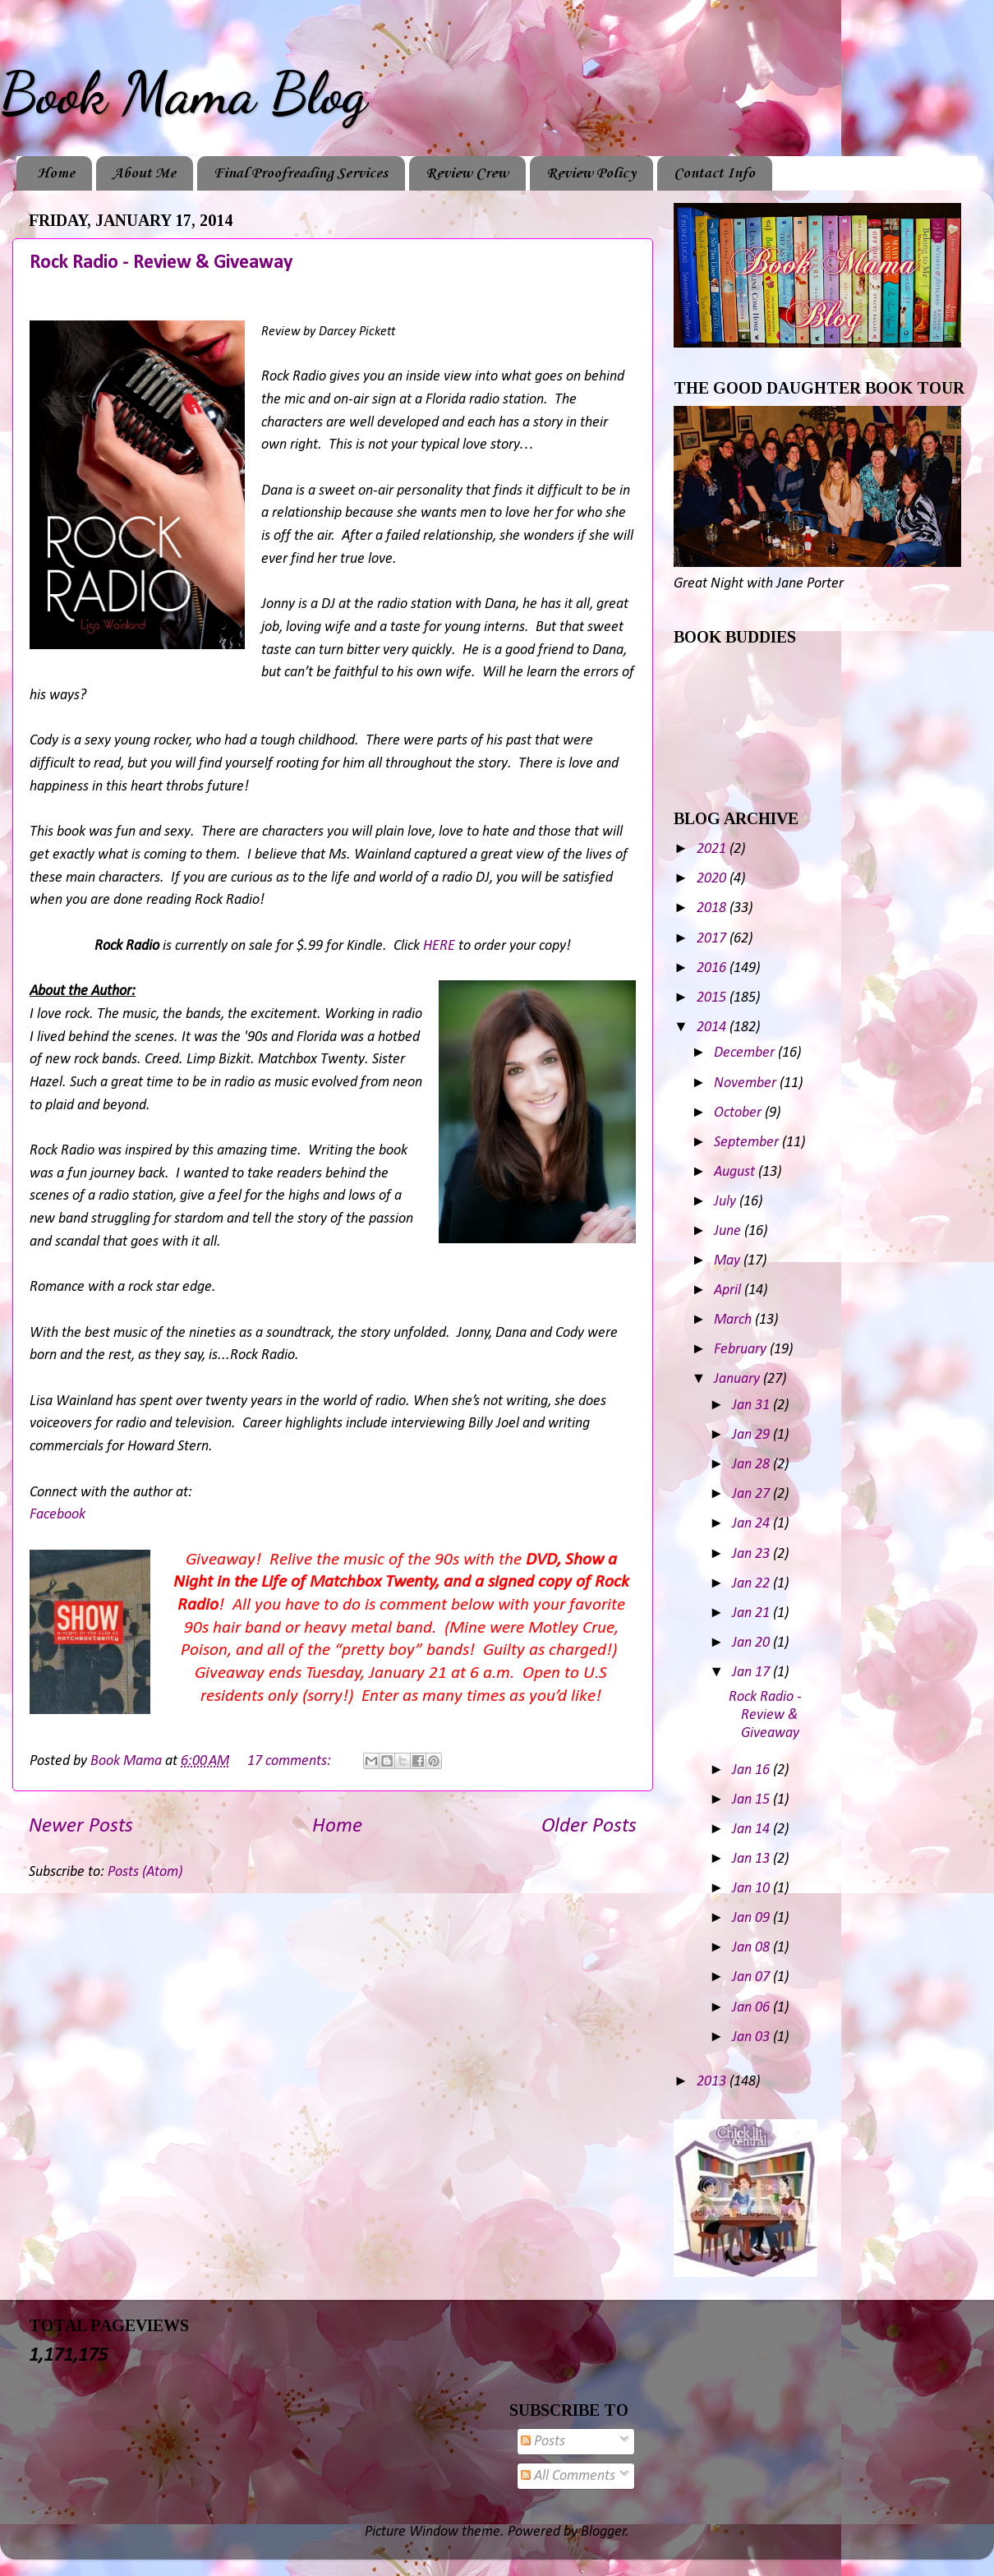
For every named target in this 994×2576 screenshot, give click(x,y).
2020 (713, 879)
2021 (713, 849)
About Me (144, 173)
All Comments (568, 2476)
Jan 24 (752, 1524)
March (734, 1320)
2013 (713, 2082)
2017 (713, 939)
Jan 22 (752, 1584)
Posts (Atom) (145, 1872)
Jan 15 (752, 1800)
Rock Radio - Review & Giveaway (161, 263)
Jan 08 (752, 1948)
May (728, 1261)
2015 (713, 998)
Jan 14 (752, 1829)
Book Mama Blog (183, 93)
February (742, 1349)
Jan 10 (752, 1888)
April (729, 1290)
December (746, 1053)
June (729, 1231)
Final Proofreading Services (301, 173)
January (738, 1379)
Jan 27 (752, 1494)
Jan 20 (752, 1643)
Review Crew (467, 173)
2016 (713, 968)
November (747, 1083)
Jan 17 (752, 1672)
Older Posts (589, 1826)
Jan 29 (752, 1435)
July (726, 1202)
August (736, 1172)
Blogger (603, 2532)
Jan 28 (752, 1464)
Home (56, 173)
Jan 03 (752, 2037)
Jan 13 (752, 1859)
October (739, 1113)
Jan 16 (752, 1770)
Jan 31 (752, 1405)
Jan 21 (752, 1613)
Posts (543, 2441)
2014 (713, 1027)
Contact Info (714, 173)
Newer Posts (81, 1826)
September (748, 1142)
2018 (713, 908)
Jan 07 (752, 1977)
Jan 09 (752, 1918)
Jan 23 (752, 1554)
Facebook (57, 1515)
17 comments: (290, 1761)
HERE (439, 946)
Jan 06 (752, 2008)
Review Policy (591, 173)
